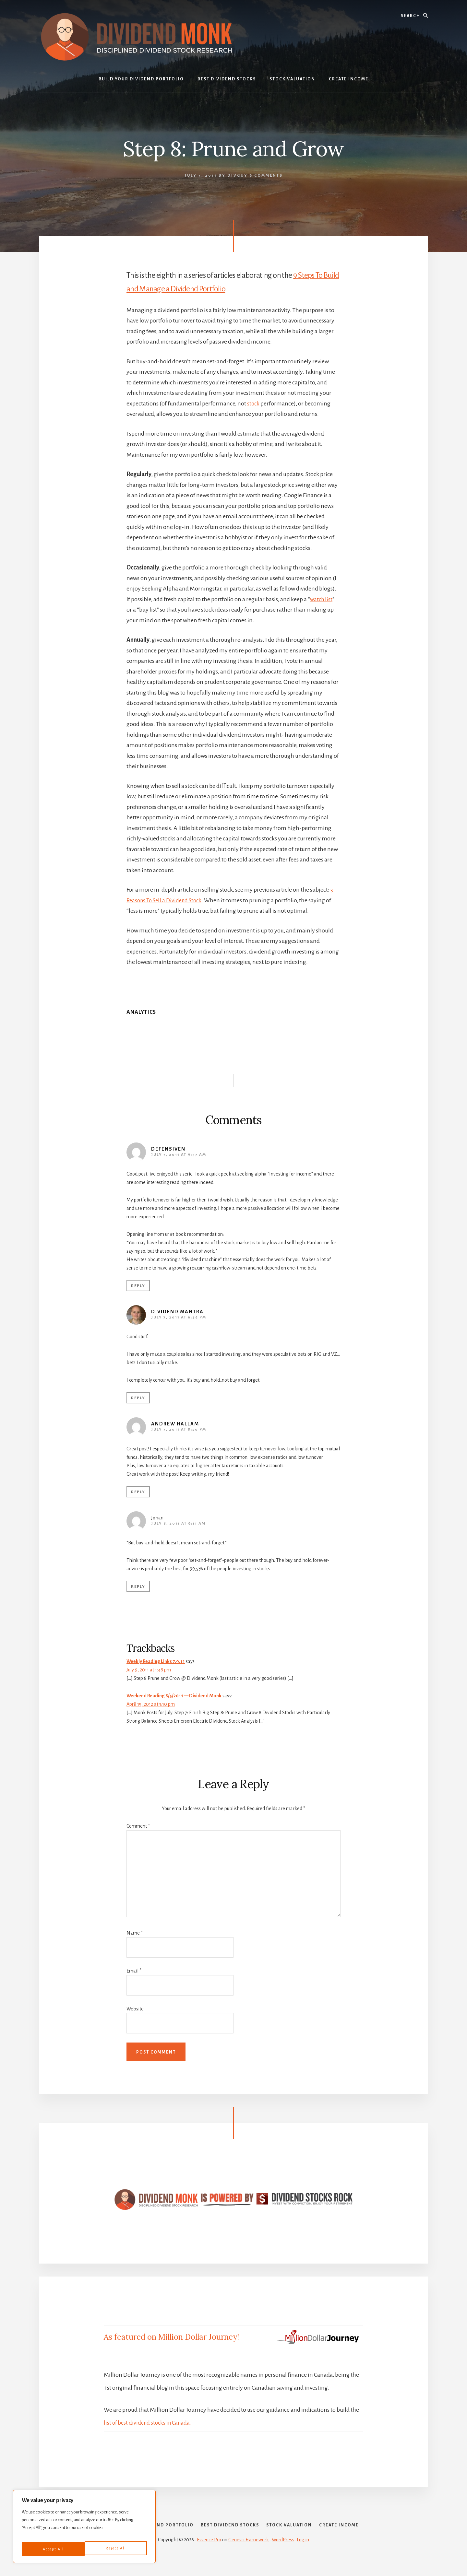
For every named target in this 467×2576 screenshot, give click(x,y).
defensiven (168, 1149)
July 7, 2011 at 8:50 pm (178, 1429)
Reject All (52, 2549)
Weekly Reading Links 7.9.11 (155, 1661)
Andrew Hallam (175, 1423)
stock (253, 403)
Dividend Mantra (177, 1311)
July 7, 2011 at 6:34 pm (178, 1317)
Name (134, 1933)
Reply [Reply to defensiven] (138, 1286)
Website (135, 2008)
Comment (138, 1826)
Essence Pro (209, 2554)
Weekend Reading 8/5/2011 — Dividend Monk (174, 1695)
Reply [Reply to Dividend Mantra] (138, 1398)
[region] (84, 2529)
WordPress (283, 2554)
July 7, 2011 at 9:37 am (178, 1155)
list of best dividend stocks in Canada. (150, 2422)
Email (133, 1970)
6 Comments (266, 175)
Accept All (116, 2549)
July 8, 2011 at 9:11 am (178, 1523)
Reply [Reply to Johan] (138, 1587)
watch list (322, 599)
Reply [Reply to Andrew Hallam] (138, 1492)
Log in (303, 2554)
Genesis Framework (248, 2554)
